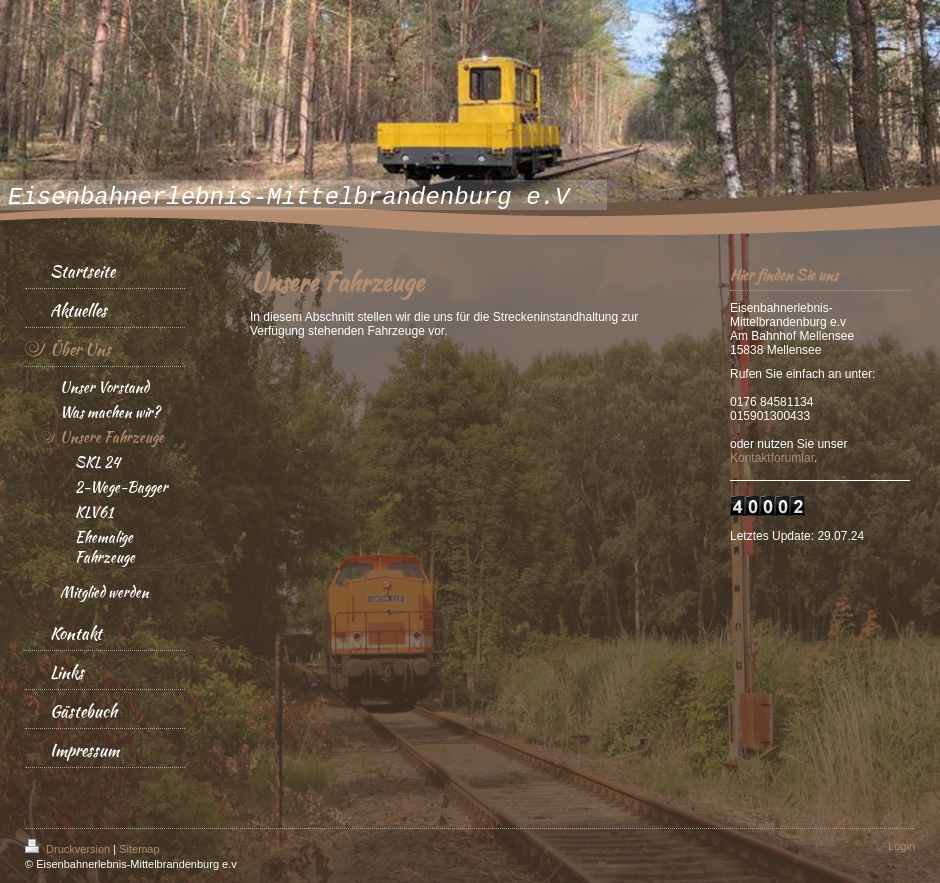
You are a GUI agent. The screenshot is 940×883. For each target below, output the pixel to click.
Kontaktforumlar (772, 458)
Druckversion (69, 849)
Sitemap (139, 849)
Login (901, 846)
